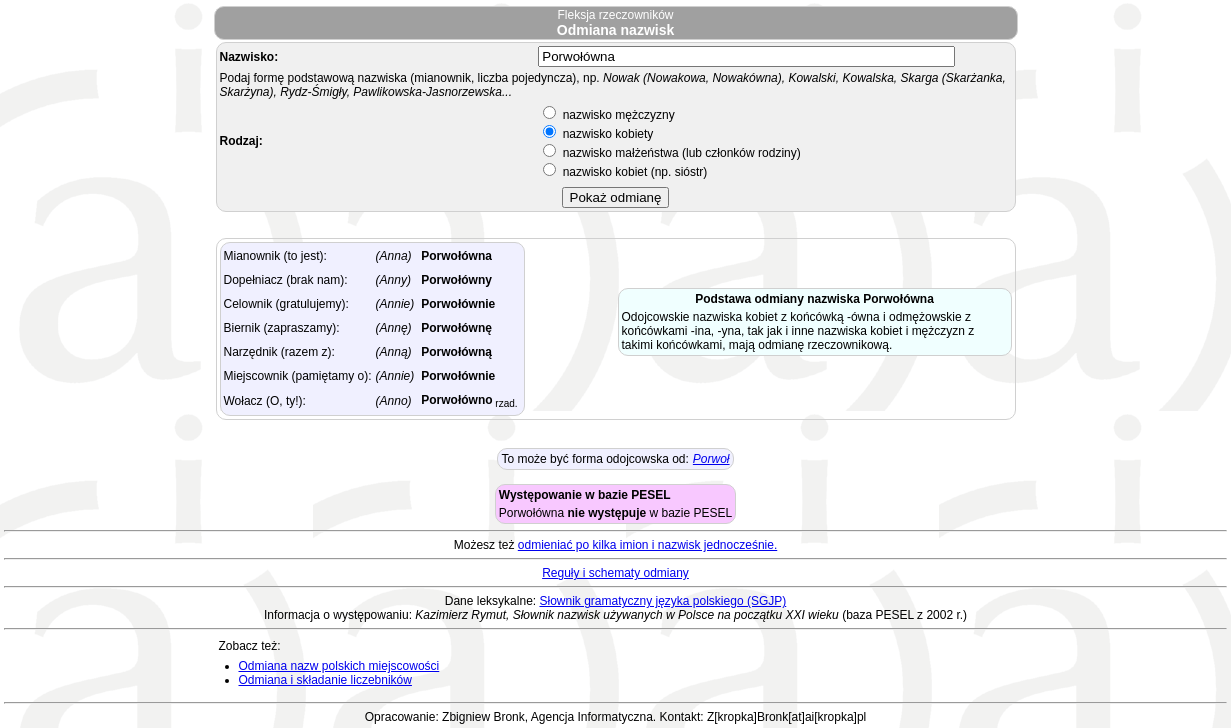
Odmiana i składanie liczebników (325, 680)
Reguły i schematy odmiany (615, 573)
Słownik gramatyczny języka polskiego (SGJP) (662, 601)
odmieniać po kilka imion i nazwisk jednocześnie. (647, 545)
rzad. (505, 403)
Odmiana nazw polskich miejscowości (339, 666)
